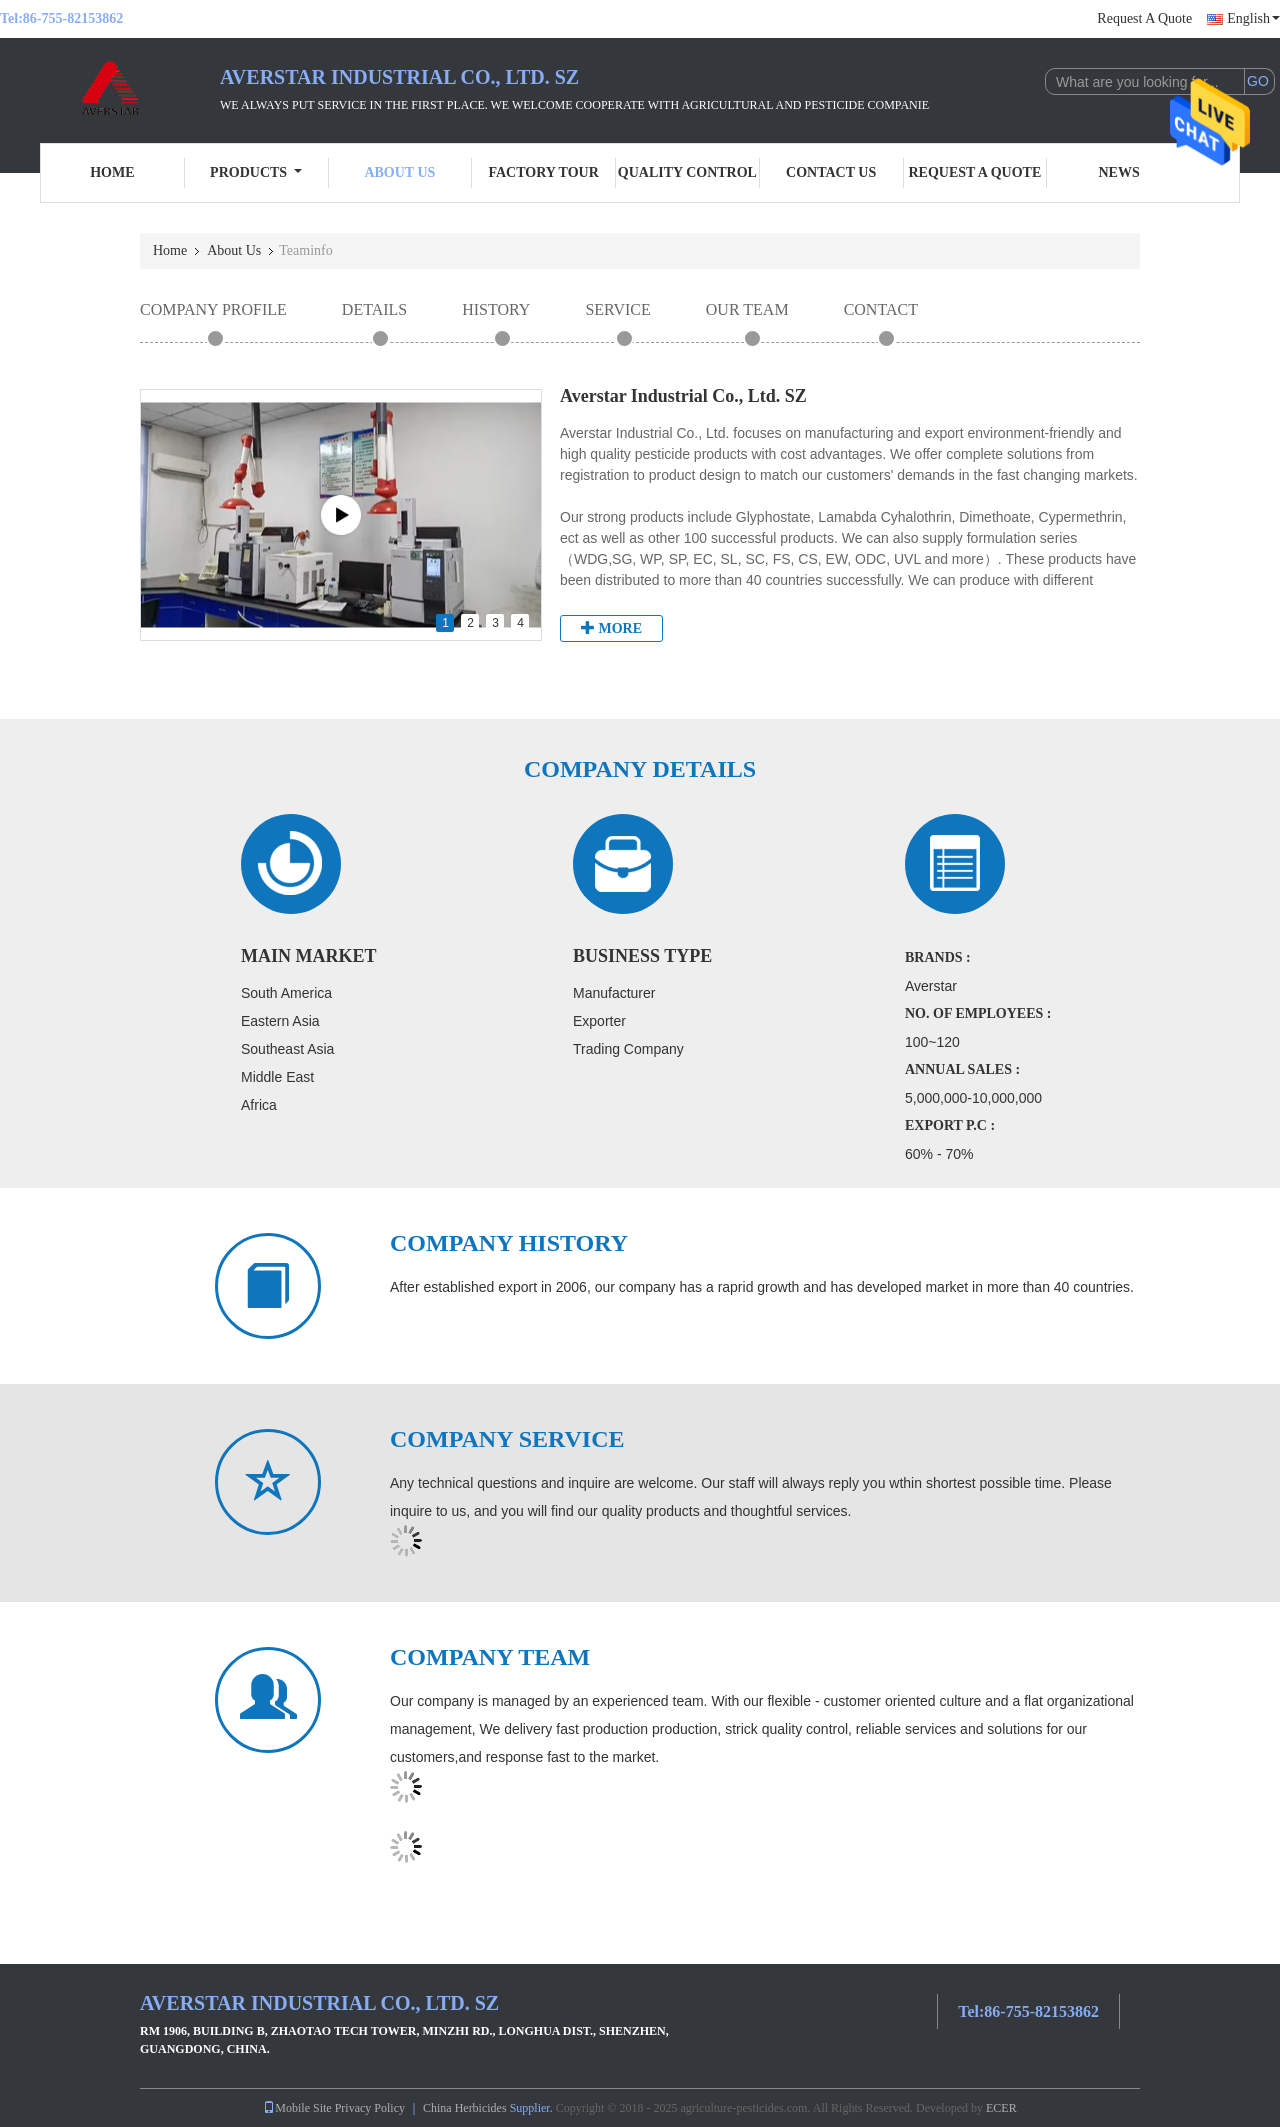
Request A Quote (1144, 18)
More (611, 628)
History (496, 309)
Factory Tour (543, 172)
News (1119, 172)
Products (256, 172)
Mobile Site (297, 2108)
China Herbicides (465, 2108)
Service (617, 309)
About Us (399, 172)
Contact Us (831, 172)
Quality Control (687, 172)
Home (112, 172)
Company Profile (213, 309)
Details (374, 309)
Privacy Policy (370, 2108)
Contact (881, 309)
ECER (1001, 2108)
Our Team (747, 309)
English (1253, 18)
